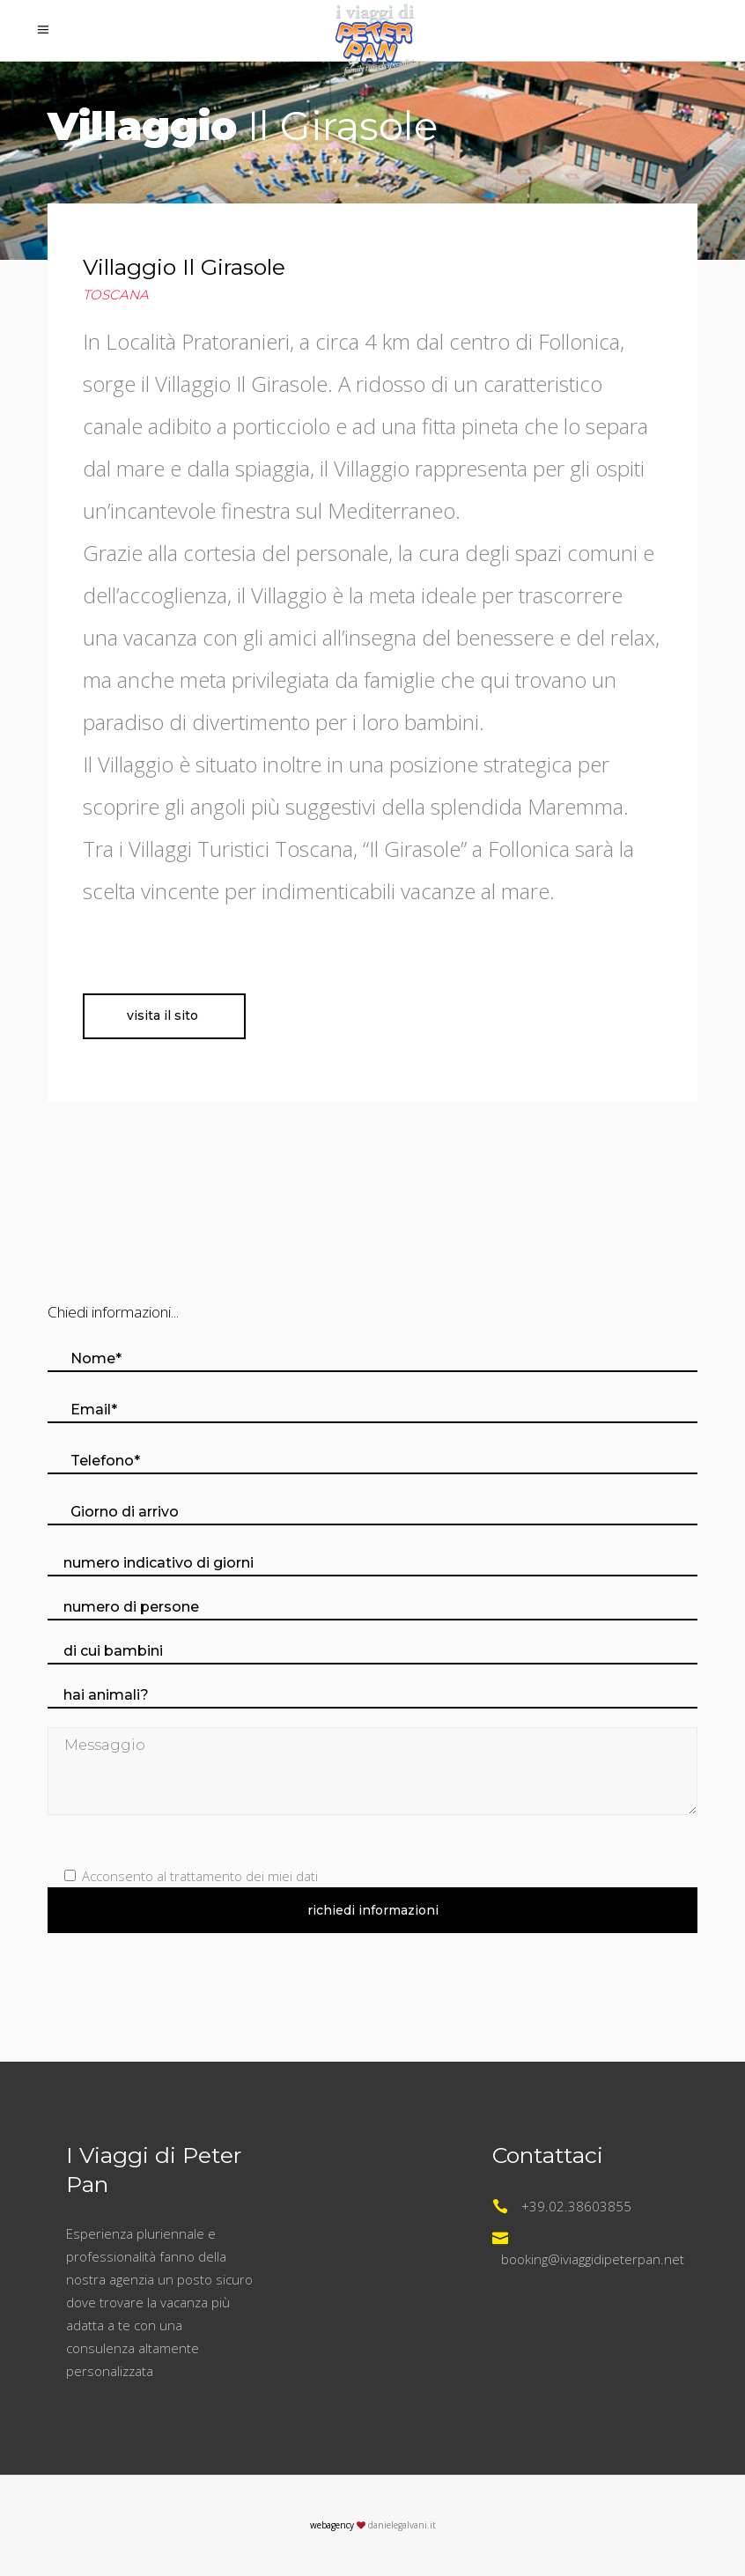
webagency (332, 2525)
